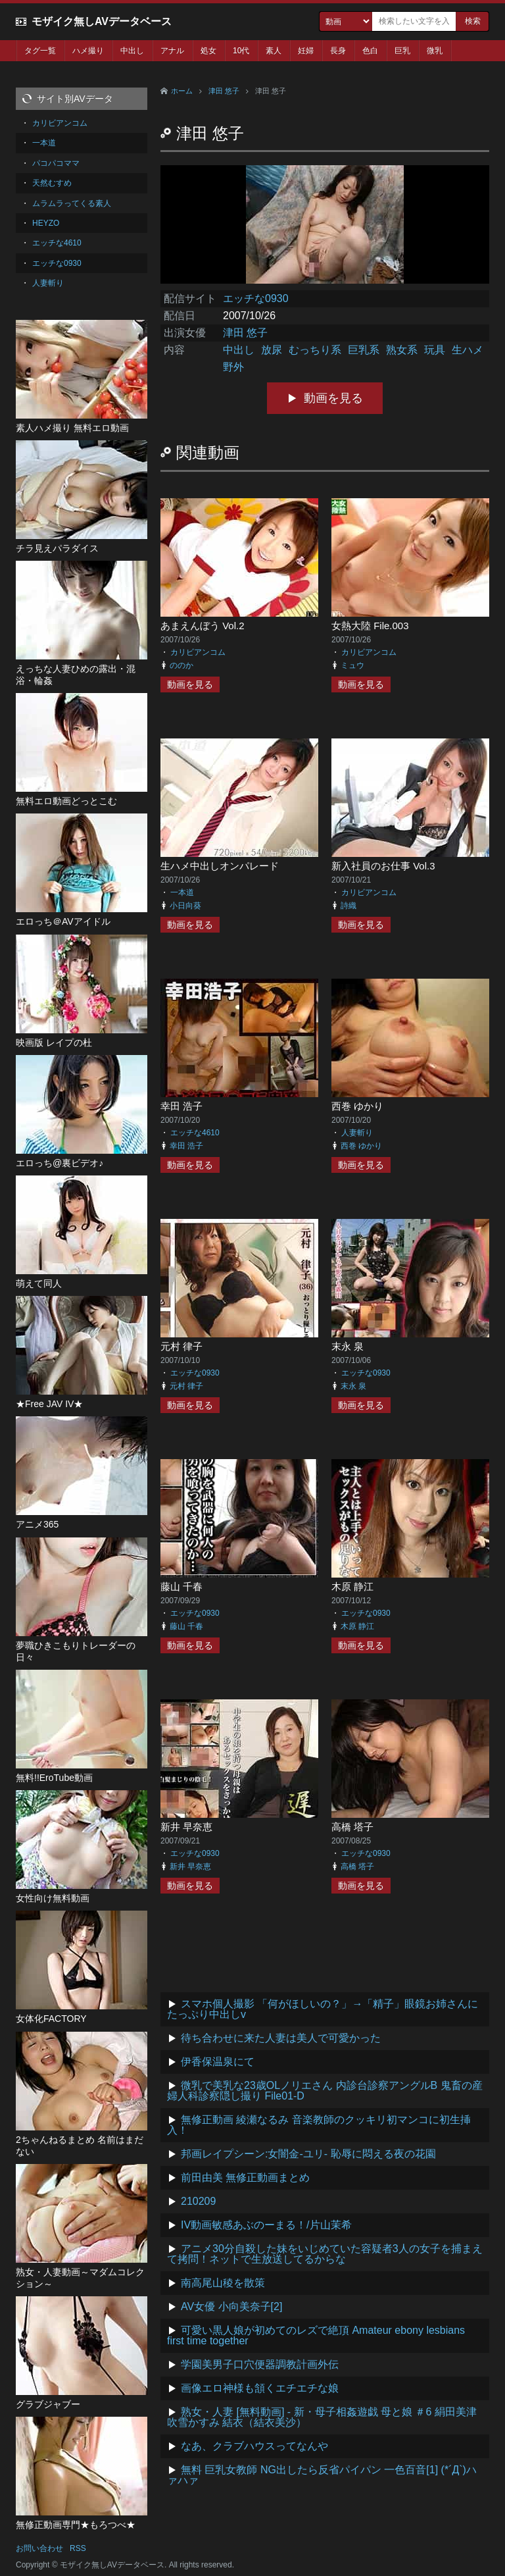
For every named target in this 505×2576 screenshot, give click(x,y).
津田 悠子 (223, 91)
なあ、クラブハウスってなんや (254, 2446)
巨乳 (402, 50)
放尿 (271, 349)
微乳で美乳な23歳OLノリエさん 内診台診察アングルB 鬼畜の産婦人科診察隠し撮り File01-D (325, 2090)
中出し (132, 50)
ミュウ (352, 665)
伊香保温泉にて (217, 2061)
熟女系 (402, 349)
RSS (78, 2548)
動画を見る (333, 398)
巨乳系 (363, 349)
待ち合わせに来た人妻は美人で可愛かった (281, 2038)
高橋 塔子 (352, 1826)
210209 (198, 2201)
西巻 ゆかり (357, 1106)
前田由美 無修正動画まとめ (245, 2177)
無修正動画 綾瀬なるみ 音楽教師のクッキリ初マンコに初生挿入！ (319, 2125)
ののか (181, 665)
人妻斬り (357, 1132)
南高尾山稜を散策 (223, 2282)
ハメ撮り (88, 50)
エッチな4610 (195, 1132)
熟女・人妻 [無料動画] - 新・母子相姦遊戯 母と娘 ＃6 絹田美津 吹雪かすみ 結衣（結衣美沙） (322, 2417)
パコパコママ (56, 163)
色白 (370, 50)
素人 (273, 50)
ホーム (182, 91)
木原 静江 (352, 1586)
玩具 (434, 349)
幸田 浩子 (181, 1106)
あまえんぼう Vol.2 (202, 625)
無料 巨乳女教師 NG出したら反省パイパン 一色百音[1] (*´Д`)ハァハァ (322, 2475)
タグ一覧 (40, 50)
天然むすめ (52, 183)
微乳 (435, 50)
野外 (233, 367)
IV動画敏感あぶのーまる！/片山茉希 (266, 2224)
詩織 (348, 905)
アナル (172, 50)
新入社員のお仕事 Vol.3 (383, 865)
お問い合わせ (39, 2548)
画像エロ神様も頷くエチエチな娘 (260, 2388)
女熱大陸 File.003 (370, 625)
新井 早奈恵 (186, 1826)
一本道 (182, 892)
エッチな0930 (256, 298)
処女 (208, 50)
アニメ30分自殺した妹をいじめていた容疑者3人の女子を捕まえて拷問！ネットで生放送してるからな (325, 2254)
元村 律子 (181, 1346)
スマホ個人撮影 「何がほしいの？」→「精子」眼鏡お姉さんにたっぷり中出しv (322, 2009)
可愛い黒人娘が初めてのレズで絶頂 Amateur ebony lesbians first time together (316, 2335)
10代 (241, 50)
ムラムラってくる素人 (71, 203)
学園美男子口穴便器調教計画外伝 (260, 2364)
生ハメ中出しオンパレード (219, 865)
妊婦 (306, 50)
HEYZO (45, 223)
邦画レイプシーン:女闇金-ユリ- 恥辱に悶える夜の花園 (308, 2153)
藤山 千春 (181, 1586)
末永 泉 (347, 1346)
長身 (338, 50)
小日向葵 (185, 905)
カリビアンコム (198, 652)
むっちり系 (315, 349)
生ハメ (467, 349)
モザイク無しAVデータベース (102, 21)
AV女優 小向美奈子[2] (231, 2306)
